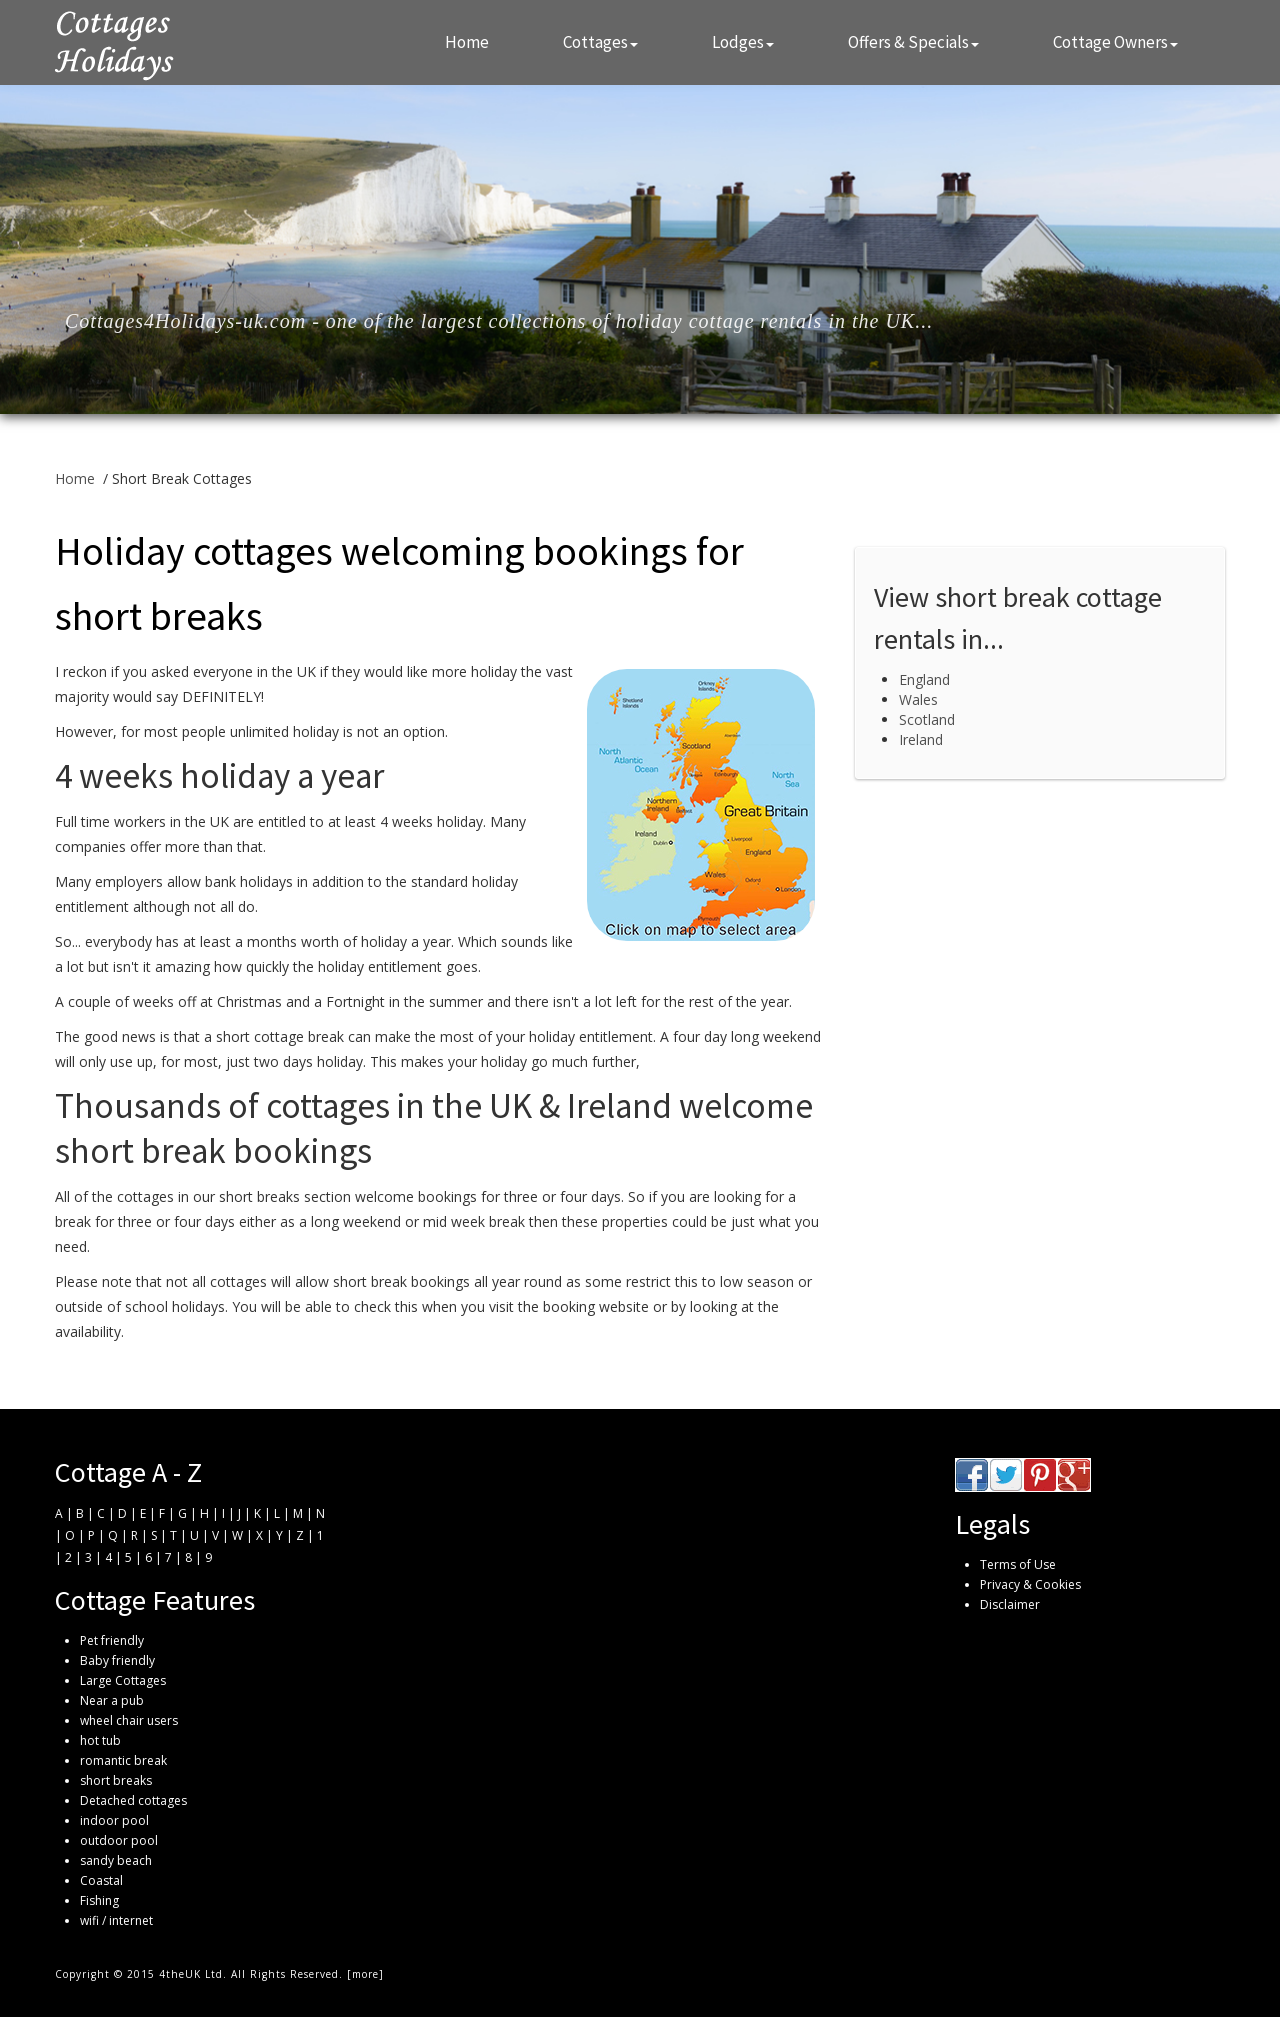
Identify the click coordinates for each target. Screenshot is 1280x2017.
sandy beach (116, 1860)
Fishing (99, 1900)
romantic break (123, 1760)
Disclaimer (1010, 1604)
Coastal (101, 1880)
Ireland (921, 739)
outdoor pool (119, 1840)
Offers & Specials (913, 42)
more (365, 1974)
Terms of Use (1018, 1564)
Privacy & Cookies (1030, 1584)
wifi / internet (116, 1920)
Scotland (927, 719)
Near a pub (112, 1700)
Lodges (743, 42)
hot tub (100, 1740)
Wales (918, 699)
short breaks (116, 1780)
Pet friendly (112, 1640)
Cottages (600, 42)
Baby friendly (117, 1660)
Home (467, 42)
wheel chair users (129, 1720)
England (924, 679)
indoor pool (114, 1820)
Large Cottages (123, 1680)
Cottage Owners (1115, 42)
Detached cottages (133, 1800)
